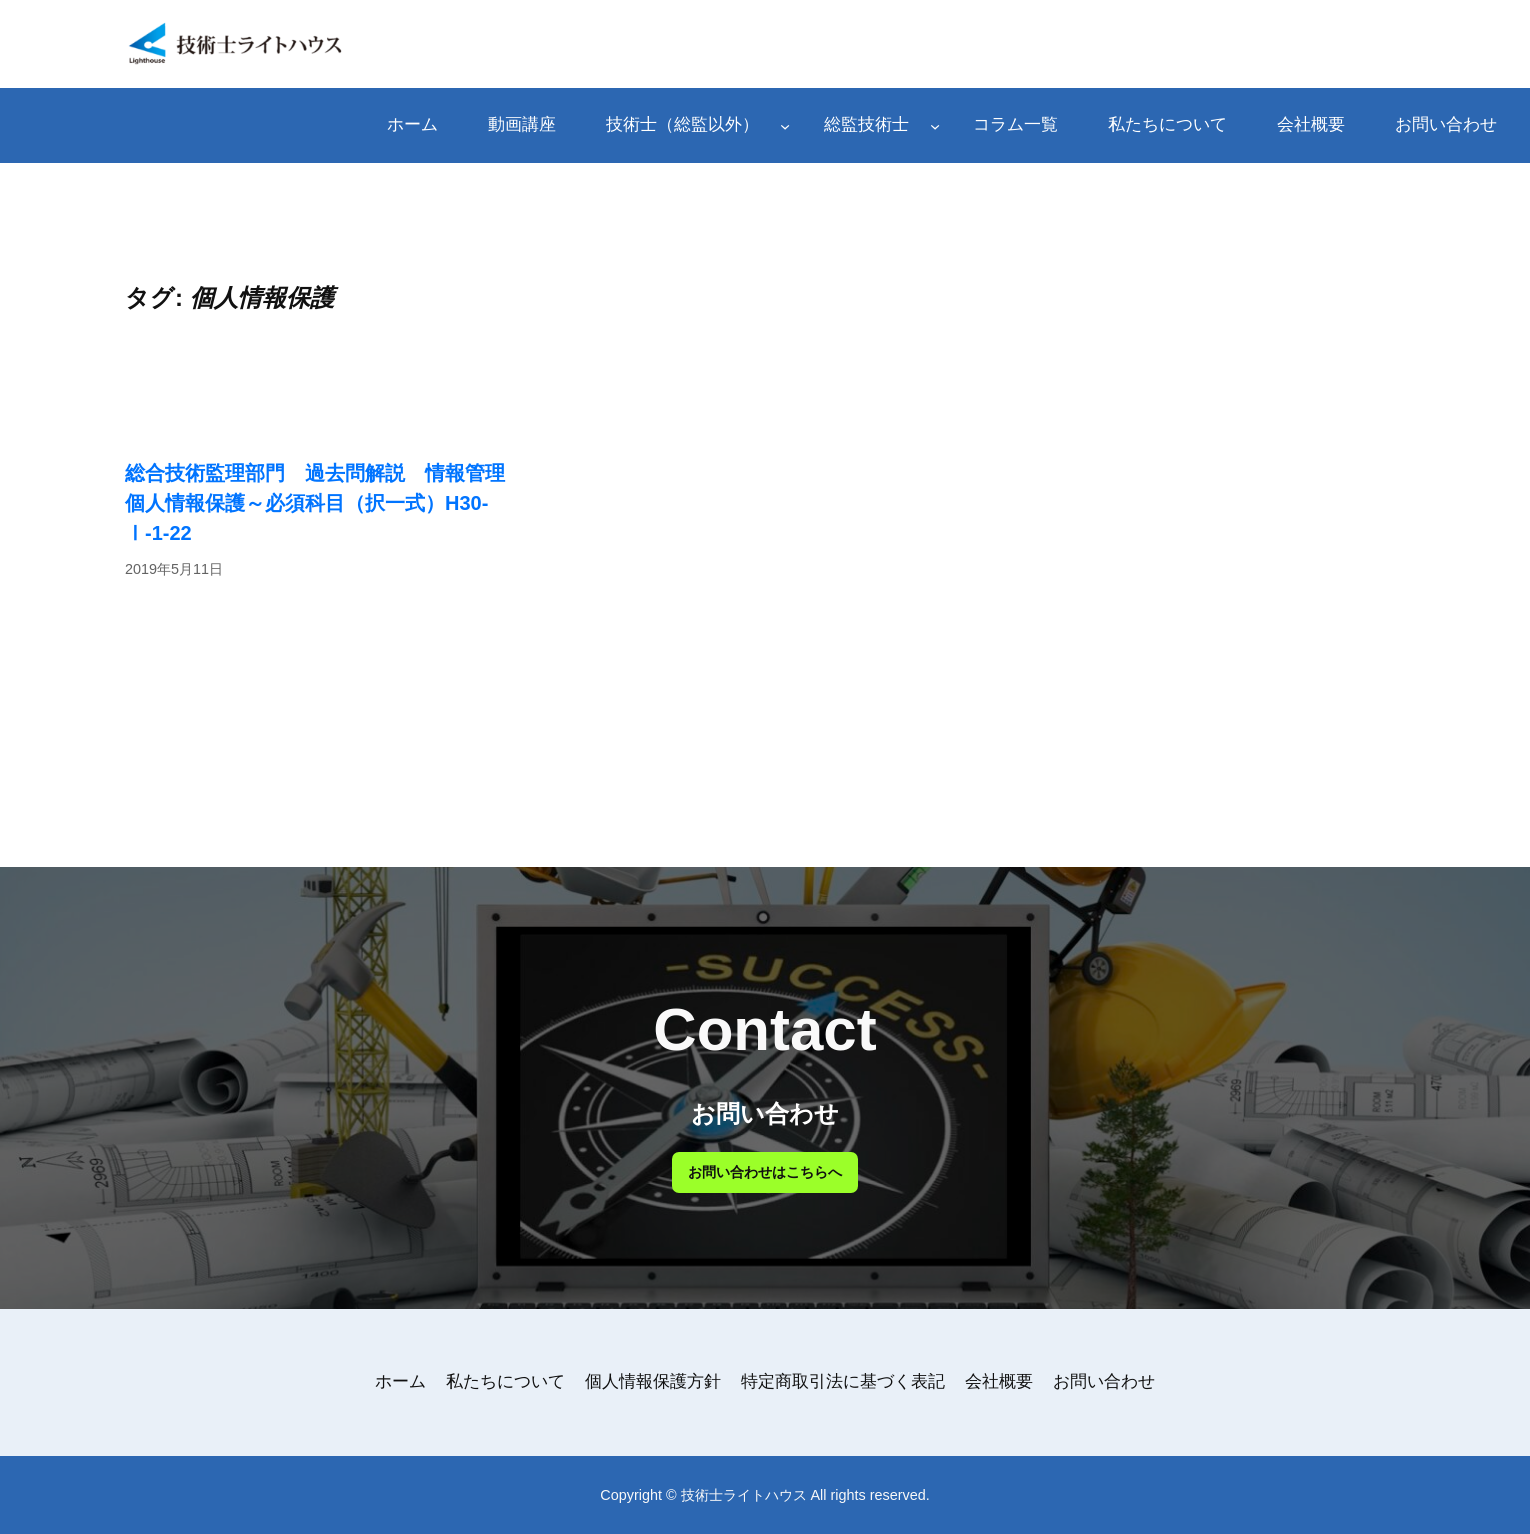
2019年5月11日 (174, 569)
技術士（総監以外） (682, 124)
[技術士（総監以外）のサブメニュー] (785, 125)
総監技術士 (866, 124)
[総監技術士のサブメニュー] (935, 125)
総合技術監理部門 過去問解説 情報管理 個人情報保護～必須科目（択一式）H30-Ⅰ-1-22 (325, 503)
